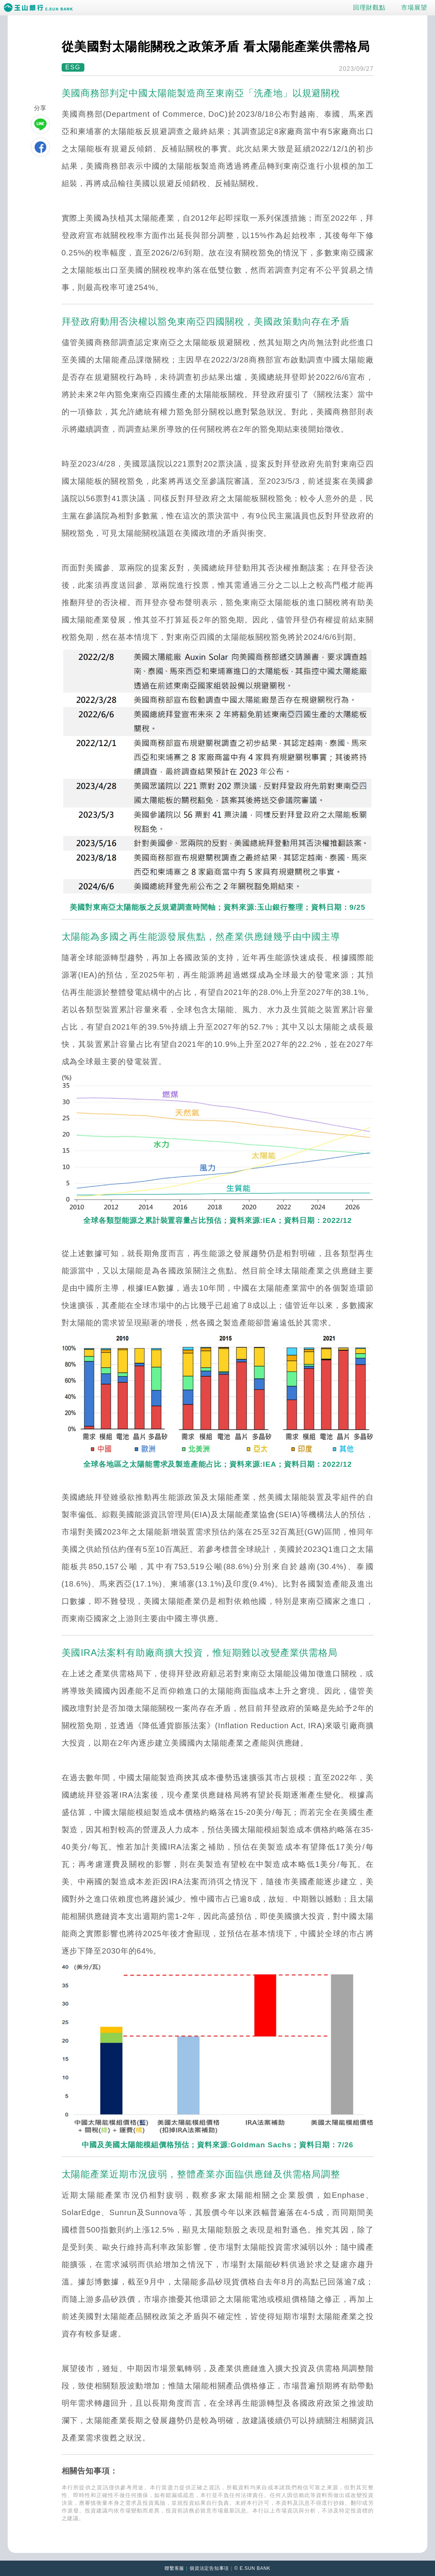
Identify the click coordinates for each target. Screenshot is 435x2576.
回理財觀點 (369, 7)
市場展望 (414, 7)
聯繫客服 (174, 2568)
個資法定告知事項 (209, 2568)
